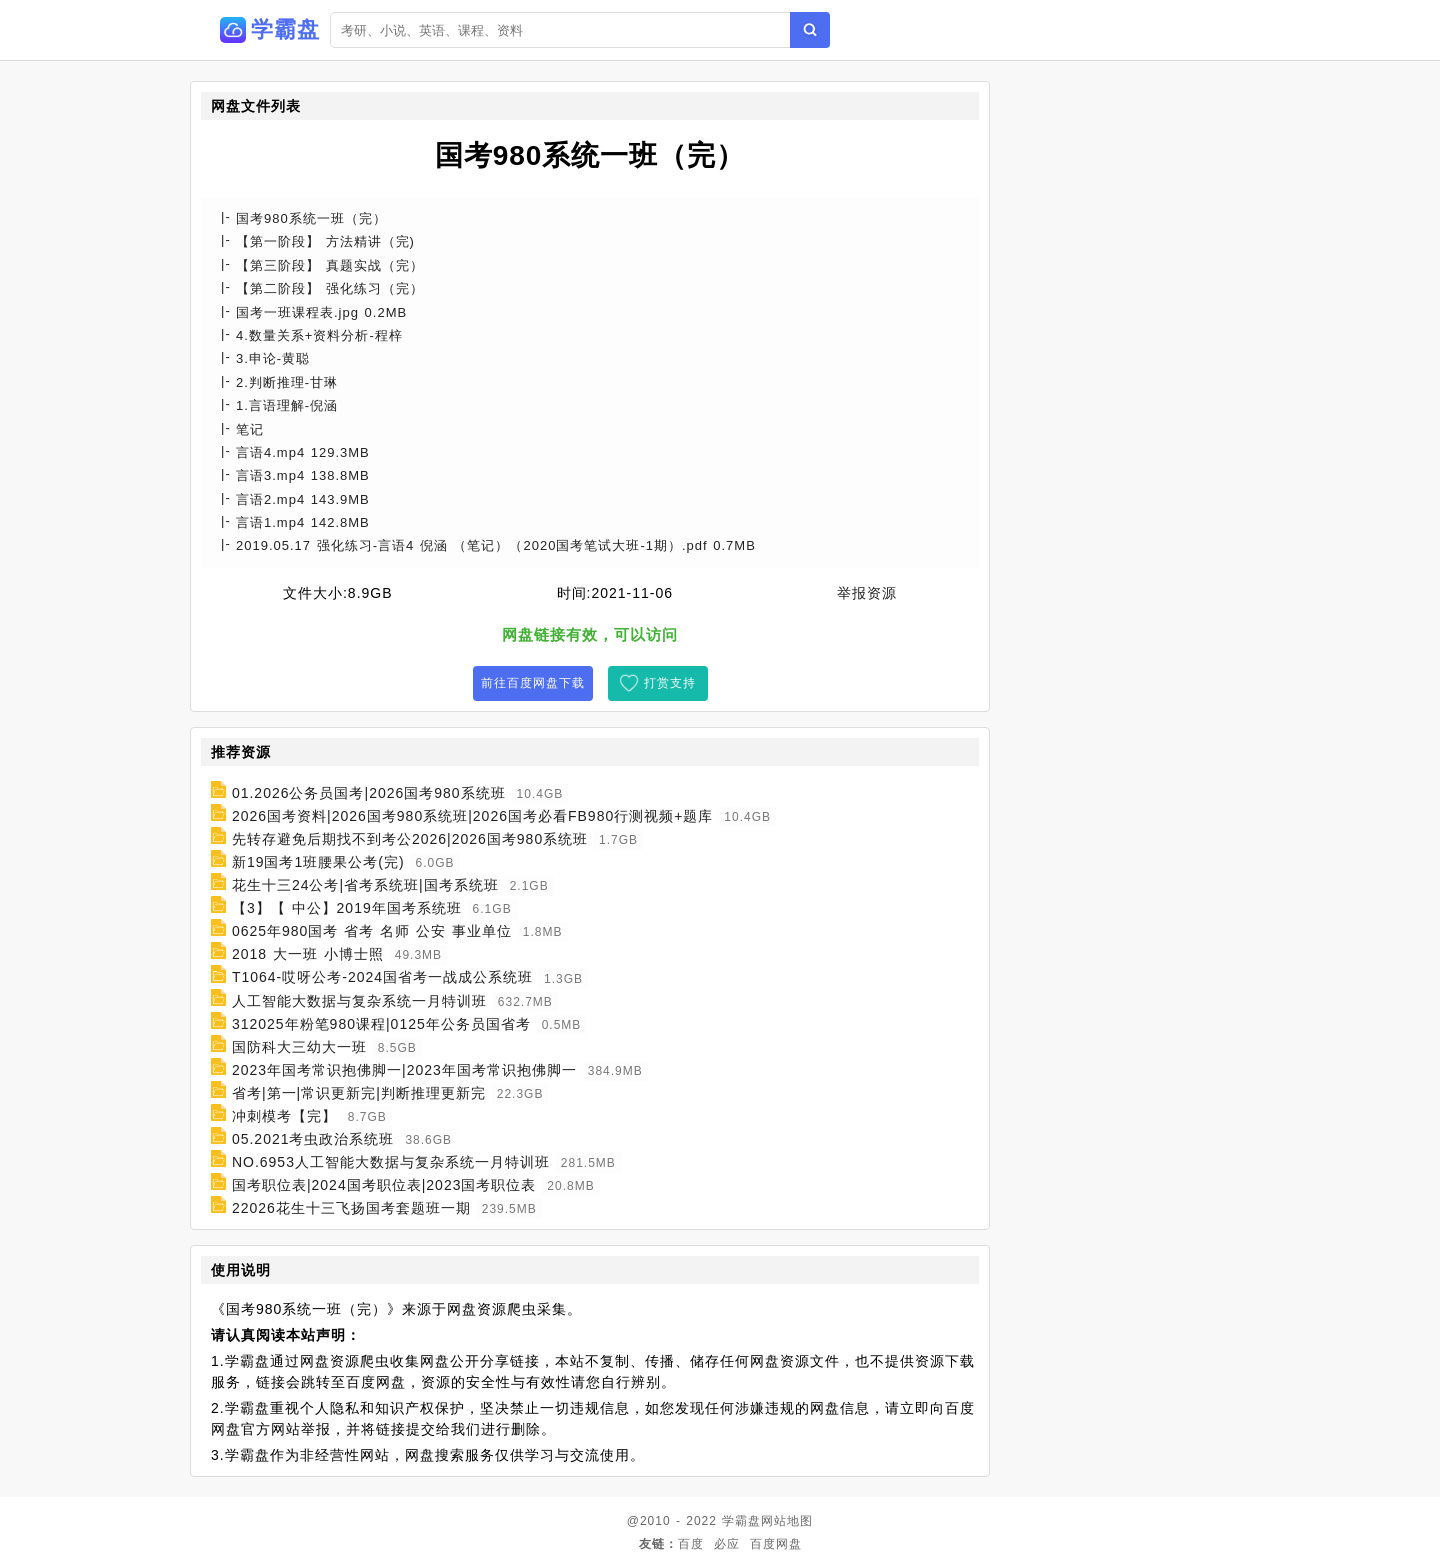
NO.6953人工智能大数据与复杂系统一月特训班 (391, 1162)
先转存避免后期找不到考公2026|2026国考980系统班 (410, 839)
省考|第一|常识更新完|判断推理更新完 (359, 1093)
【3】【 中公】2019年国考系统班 (347, 908)
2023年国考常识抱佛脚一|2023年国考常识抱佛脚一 (404, 1070)
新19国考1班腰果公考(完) (318, 862)
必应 (727, 1544)
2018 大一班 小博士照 (308, 954)
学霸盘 (741, 1521)
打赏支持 (670, 683)
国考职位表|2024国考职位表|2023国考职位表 (384, 1185)
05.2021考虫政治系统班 (313, 1139)
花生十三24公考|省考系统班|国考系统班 (365, 885)
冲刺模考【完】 (284, 1116)
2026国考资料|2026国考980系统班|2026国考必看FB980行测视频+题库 (473, 816)
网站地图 (787, 1521)
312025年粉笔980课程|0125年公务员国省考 (381, 1024)
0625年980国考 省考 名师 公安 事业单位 (372, 931)
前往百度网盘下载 (533, 683)
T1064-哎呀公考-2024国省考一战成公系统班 (382, 978)
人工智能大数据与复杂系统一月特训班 (359, 1001)
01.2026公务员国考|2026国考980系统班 (369, 793)
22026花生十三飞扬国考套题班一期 (351, 1208)
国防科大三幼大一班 (299, 1047)
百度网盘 (776, 1544)
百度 (691, 1544)
